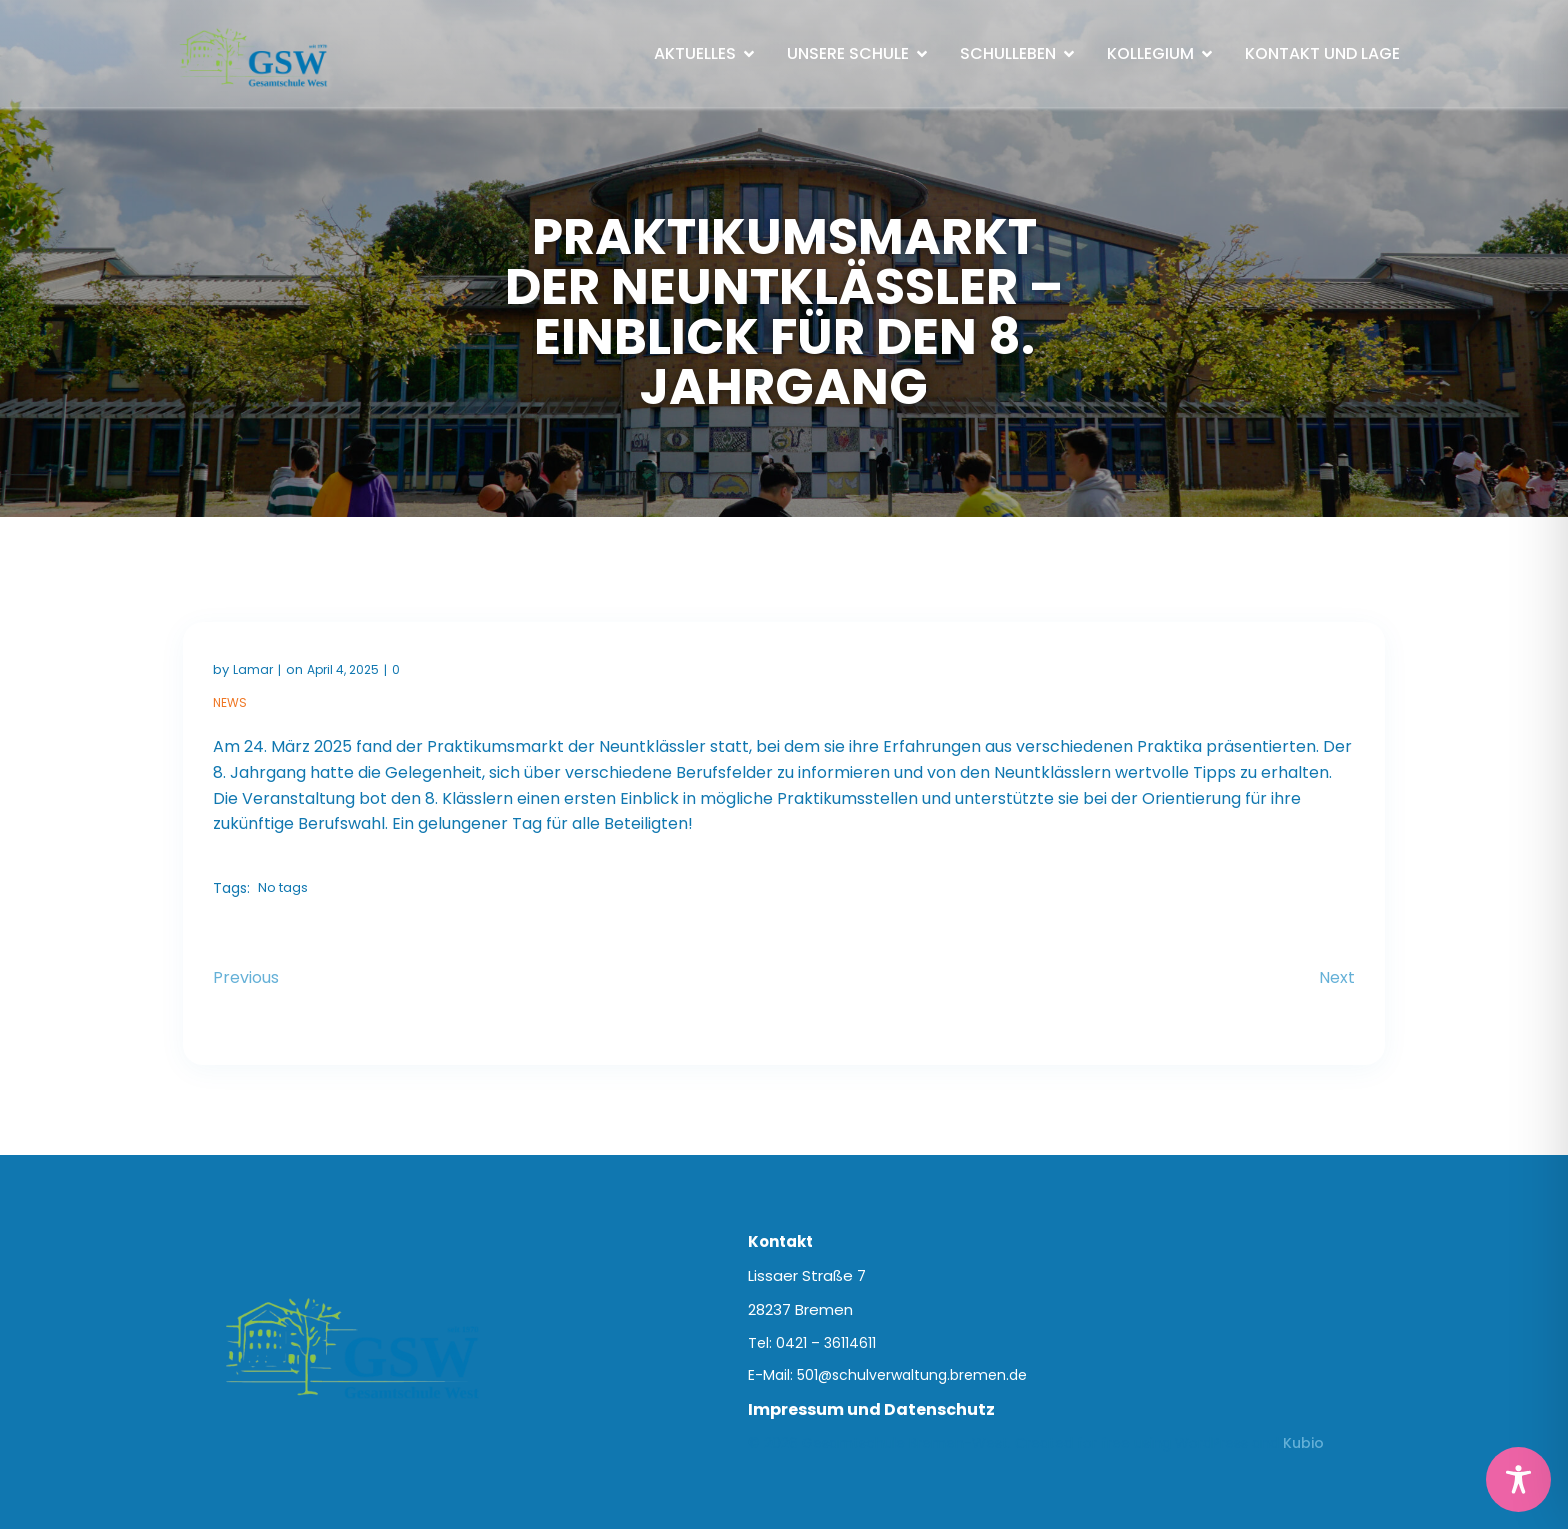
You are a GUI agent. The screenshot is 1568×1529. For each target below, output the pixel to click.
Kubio (1303, 1443)
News (230, 702)
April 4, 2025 (343, 669)
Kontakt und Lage (1322, 53)
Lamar (253, 669)
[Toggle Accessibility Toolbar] (1518, 1479)
